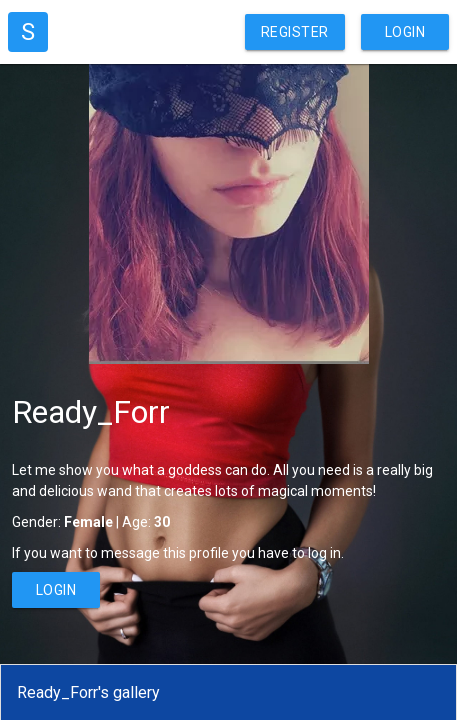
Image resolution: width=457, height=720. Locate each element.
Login (405, 32)
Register (295, 32)
